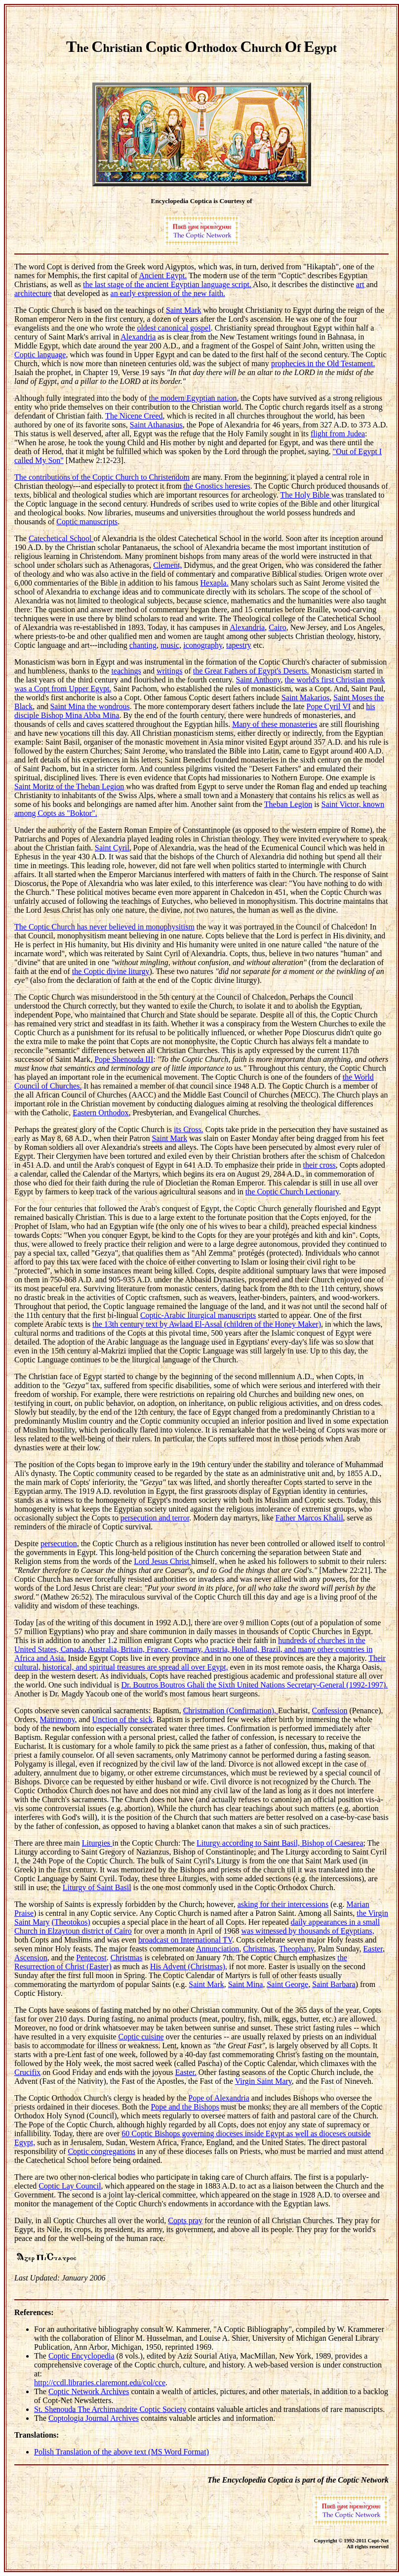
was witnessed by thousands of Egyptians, (307, 1931)
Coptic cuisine (141, 2036)
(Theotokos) (71, 1922)
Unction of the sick (122, 1719)
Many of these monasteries (274, 724)
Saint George (287, 1984)
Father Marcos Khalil (309, 1518)
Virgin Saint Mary (263, 2081)
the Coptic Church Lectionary (292, 1191)
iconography (202, 645)
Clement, (167, 565)
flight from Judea (338, 433)
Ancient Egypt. (163, 275)
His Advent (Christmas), (188, 1966)
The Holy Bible (306, 495)
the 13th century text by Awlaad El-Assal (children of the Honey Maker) (206, 1324)
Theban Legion (288, 804)
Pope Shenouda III (123, 1059)
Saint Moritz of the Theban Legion (69, 786)
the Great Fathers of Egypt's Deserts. (251, 671)
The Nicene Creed (133, 416)
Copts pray (185, 2220)
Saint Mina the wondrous (89, 706)
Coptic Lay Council (70, 2186)
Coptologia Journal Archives (93, 2418)
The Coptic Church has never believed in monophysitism (104, 927)
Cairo (277, 627)
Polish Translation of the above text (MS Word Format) (121, 2452)
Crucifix (27, 2072)
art (360, 284)
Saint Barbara (334, 1984)
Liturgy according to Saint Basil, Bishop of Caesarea (280, 1843)
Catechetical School (61, 538)
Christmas (259, 1948)
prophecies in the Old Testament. (323, 363)
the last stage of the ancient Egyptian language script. (167, 284)
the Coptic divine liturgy (111, 971)
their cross (319, 1165)
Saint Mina (245, 1984)
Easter (373, 1948)
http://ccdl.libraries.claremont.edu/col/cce (99, 2382)
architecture (33, 293)
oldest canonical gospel (173, 328)
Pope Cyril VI (329, 706)
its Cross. (188, 1129)
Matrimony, (58, 1719)
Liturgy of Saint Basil (97, 1887)
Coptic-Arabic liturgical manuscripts (198, 1315)
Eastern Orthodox (100, 1112)
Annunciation (217, 1948)
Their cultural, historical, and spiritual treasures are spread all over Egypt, (200, 1662)
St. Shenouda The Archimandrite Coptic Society (110, 2409)
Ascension (30, 1957)
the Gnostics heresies (217, 486)
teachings (126, 671)
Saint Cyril (112, 848)
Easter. (186, 2072)
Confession (330, 1710)
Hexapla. (214, 583)
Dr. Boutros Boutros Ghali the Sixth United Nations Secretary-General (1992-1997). (254, 1685)
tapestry (238, 645)
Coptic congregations (101, 2151)
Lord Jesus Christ (162, 1561)
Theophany (296, 1948)
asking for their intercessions (283, 1904)
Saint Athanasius (156, 425)
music (169, 645)
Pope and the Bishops (185, 2107)
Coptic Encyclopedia (81, 2356)
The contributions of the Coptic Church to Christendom (102, 477)
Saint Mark (183, 310)
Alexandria (138, 337)
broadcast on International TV (185, 1940)
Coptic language (40, 354)
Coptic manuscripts (87, 521)
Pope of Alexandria (218, 2098)
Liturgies (97, 1843)
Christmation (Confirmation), (230, 1710)
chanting (143, 645)
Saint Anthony (258, 680)
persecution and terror (155, 1518)
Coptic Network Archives (88, 2391)
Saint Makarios (305, 697)
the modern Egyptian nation (193, 398)
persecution (58, 1543)
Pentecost (91, 1957)
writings (169, 671)
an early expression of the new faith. (168, 293)
